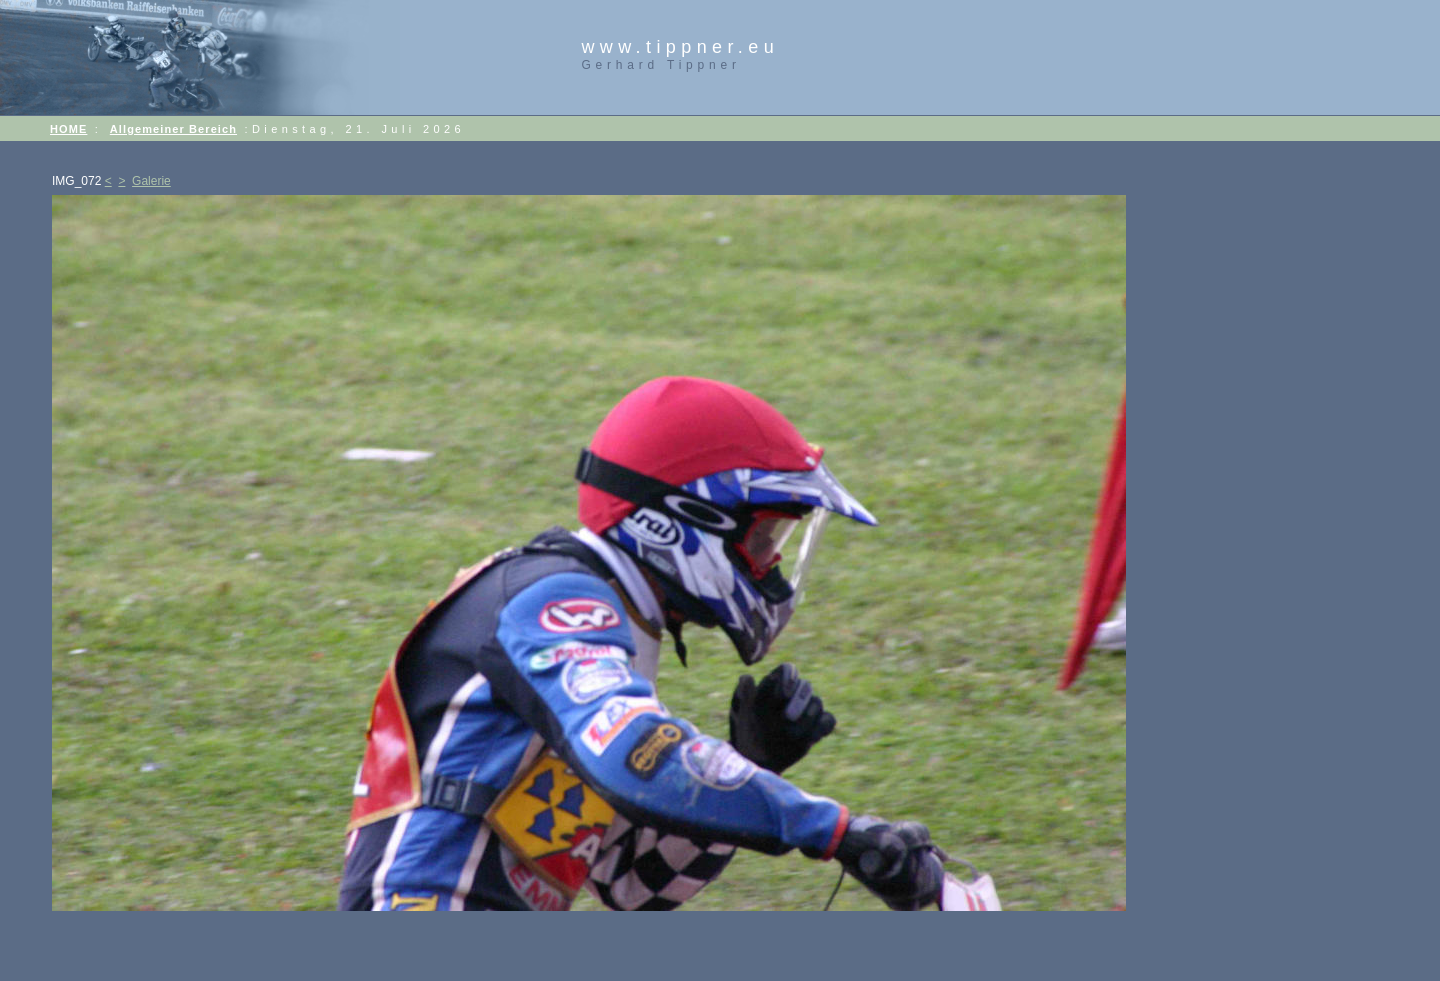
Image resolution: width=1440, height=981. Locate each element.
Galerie (151, 181)
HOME (68, 129)
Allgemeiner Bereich (173, 129)
